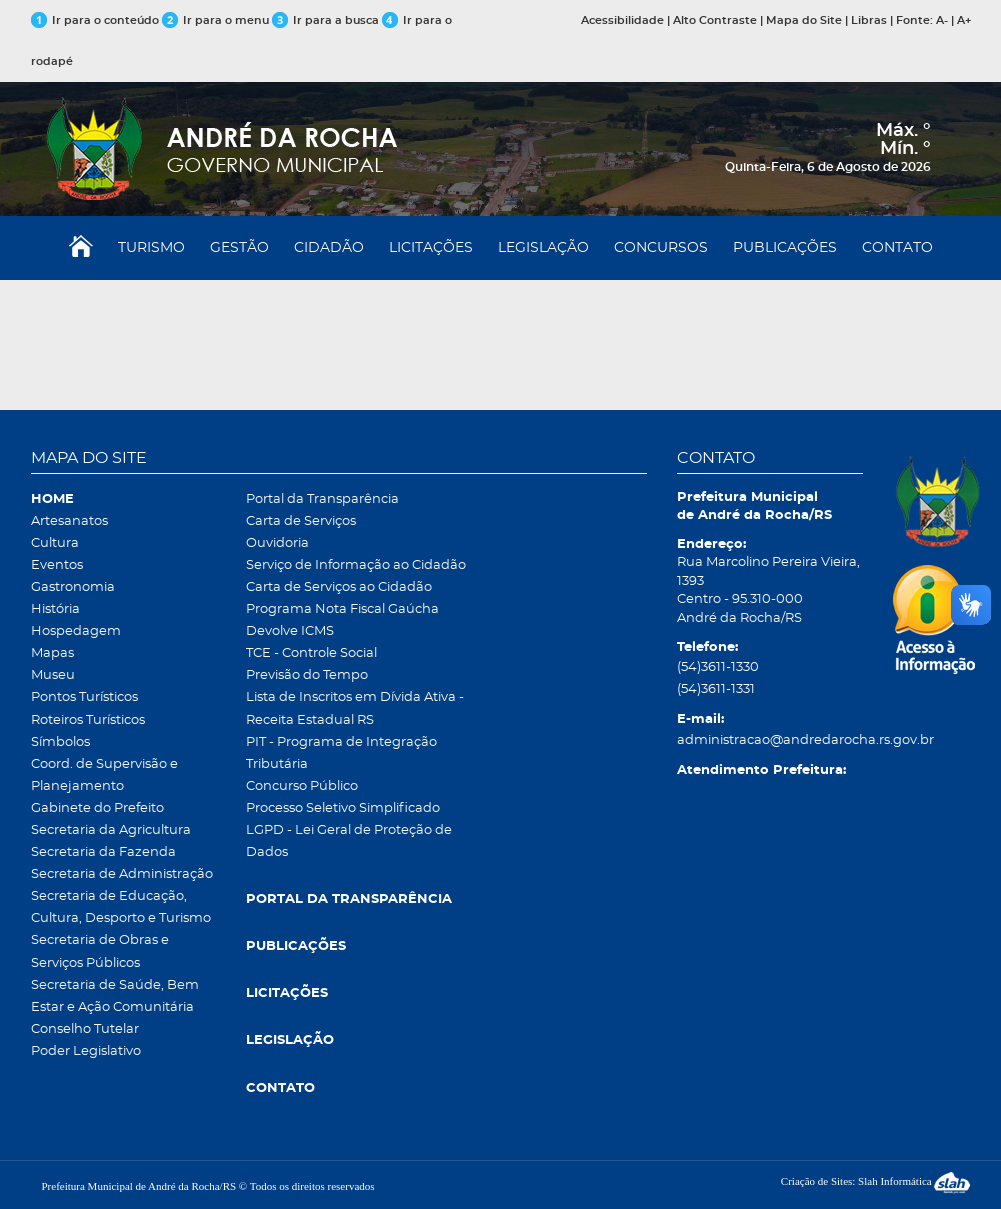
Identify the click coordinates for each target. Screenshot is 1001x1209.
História (55, 609)
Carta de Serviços (301, 521)
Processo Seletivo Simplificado (343, 808)
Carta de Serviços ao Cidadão (339, 587)
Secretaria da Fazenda (103, 852)
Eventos (57, 565)
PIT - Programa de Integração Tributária (341, 753)
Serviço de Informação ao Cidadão (356, 565)
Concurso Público (302, 786)
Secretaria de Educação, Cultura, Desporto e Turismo (121, 907)
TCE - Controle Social (311, 653)
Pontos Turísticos (84, 697)
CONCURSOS (661, 248)
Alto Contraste (715, 20)
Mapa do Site (804, 20)
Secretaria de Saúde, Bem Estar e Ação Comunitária (115, 996)
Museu (53, 675)
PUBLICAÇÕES (785, 248)
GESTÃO (239, 248)
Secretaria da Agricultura (111, 830)
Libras (869, 20)
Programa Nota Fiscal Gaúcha (342, 609)
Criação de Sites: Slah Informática (876, 1181)
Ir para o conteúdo (95, 20)
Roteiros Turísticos (88, 720)
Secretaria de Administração (122, 874)
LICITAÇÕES (431, 248)
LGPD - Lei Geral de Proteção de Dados (349, 841)
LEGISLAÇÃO (543, 248)
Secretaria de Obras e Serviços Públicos (100, 951)
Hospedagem (76, 631)
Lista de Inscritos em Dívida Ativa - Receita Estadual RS (355, 708)
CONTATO (897, 248)
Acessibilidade (622, 20)
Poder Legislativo (86, 1051)
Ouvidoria (277, 543)
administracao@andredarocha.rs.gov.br (770, 740)
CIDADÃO (329, 248)
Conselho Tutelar (85, 1029)
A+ (964, 20)
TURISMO (151, 248)
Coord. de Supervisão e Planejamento (104, 775)
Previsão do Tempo (307, 675)
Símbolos (60, 742)
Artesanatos (69, 521)
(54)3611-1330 (718, 667)
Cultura (55, 543)
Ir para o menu (217, 20)
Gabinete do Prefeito (97, 808)
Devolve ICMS (290, 631)
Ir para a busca (325, 20)
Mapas (52, 653)
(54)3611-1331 (716, 689)
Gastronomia (73, 587)
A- (942, 20)
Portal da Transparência (322, 499)
